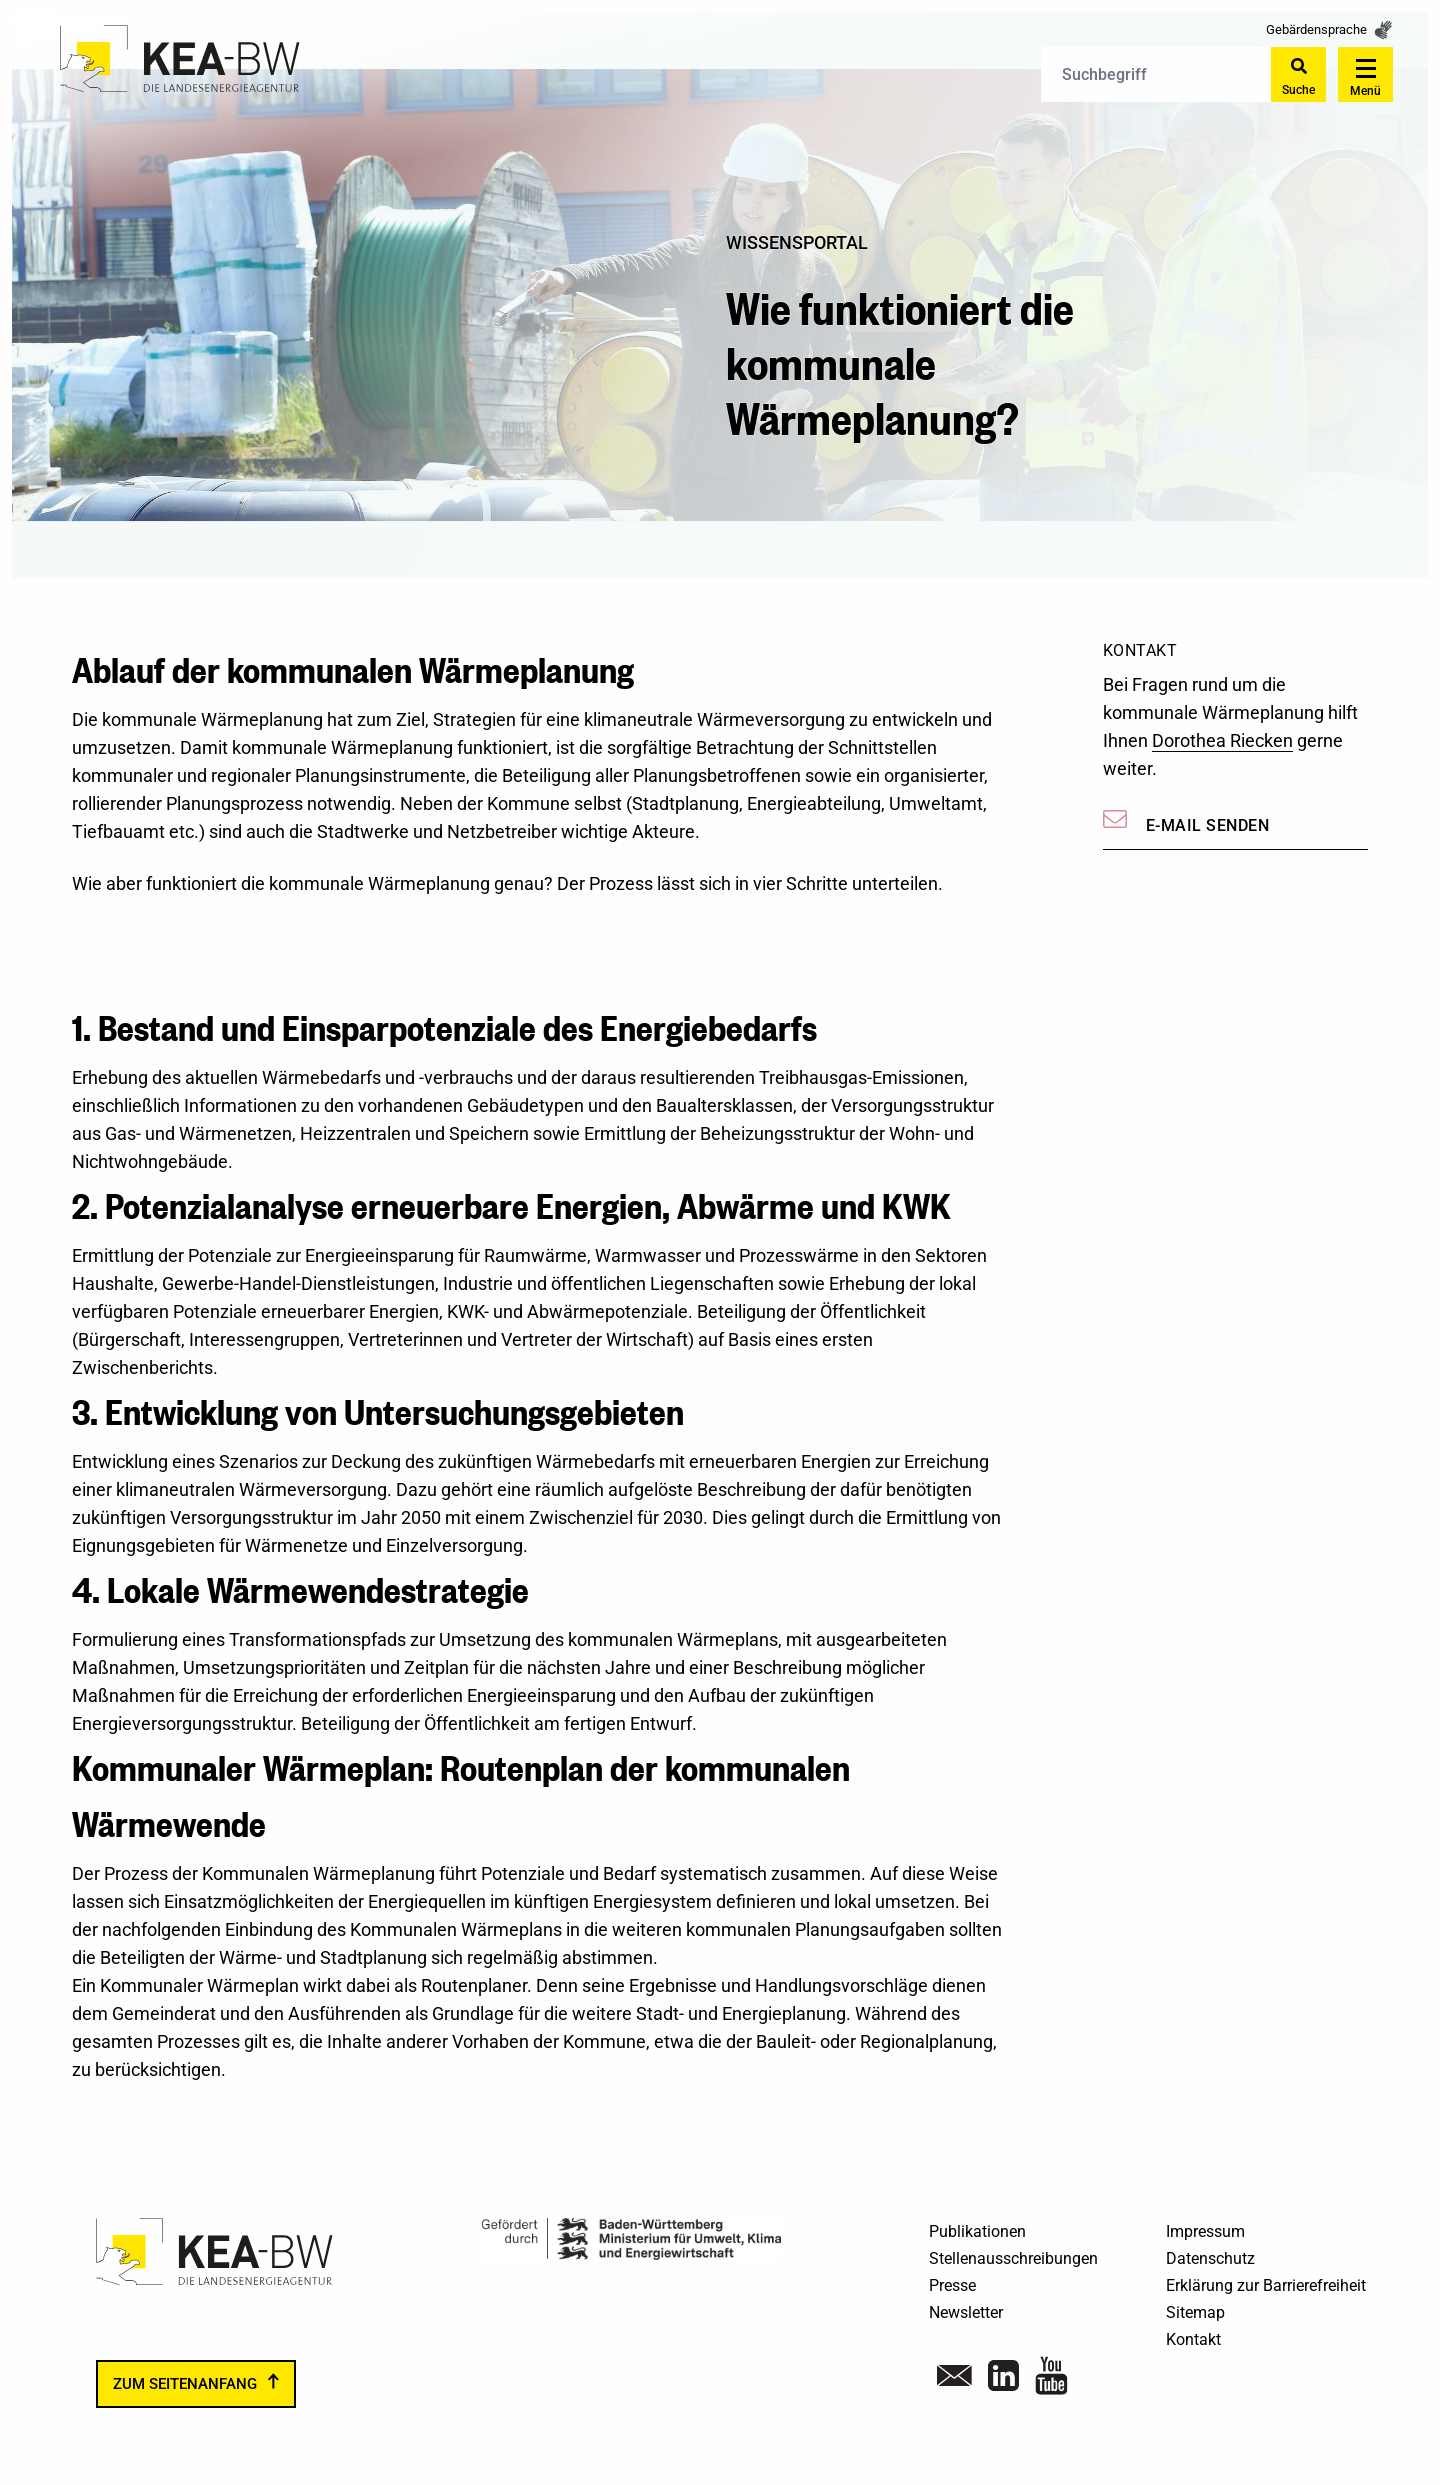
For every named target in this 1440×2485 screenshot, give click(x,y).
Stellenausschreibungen (1013, 2258)
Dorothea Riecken (1222, 740)
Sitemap (1195, 2312)
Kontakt (1193, 2339)
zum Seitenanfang (185, 2384)
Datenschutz (1210, 2258)
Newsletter (966, 2312)
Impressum (1205, 2231)
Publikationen (977, 2231)
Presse (952, 2285)
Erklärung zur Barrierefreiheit (1266, 2285)
